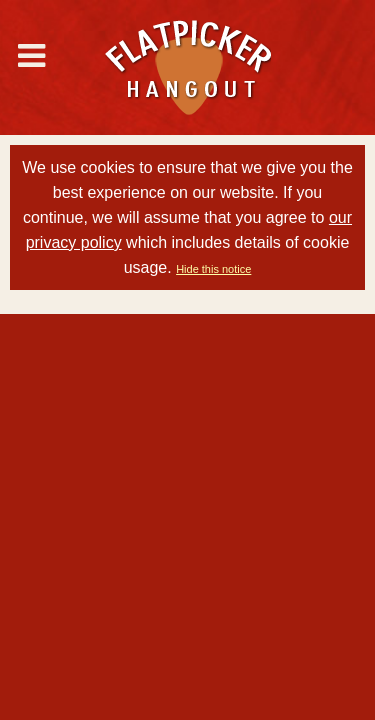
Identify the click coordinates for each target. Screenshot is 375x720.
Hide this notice (213, 269)
